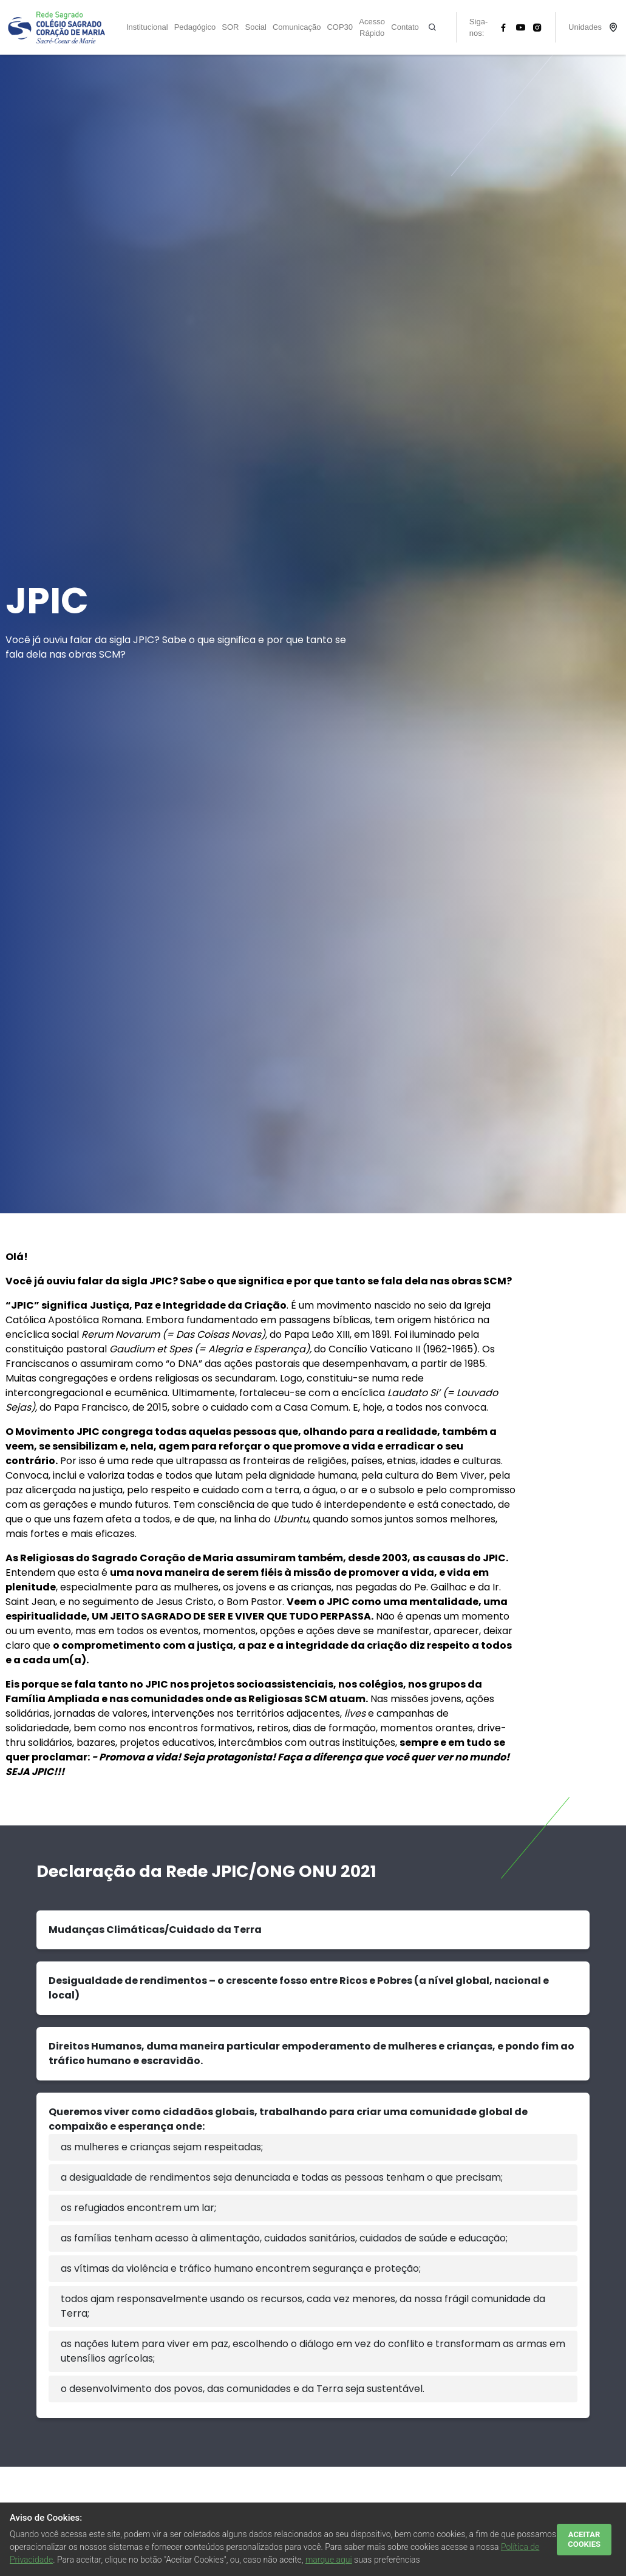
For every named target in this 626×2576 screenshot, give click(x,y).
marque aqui (328, 2559)
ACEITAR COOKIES (584, 2539)
